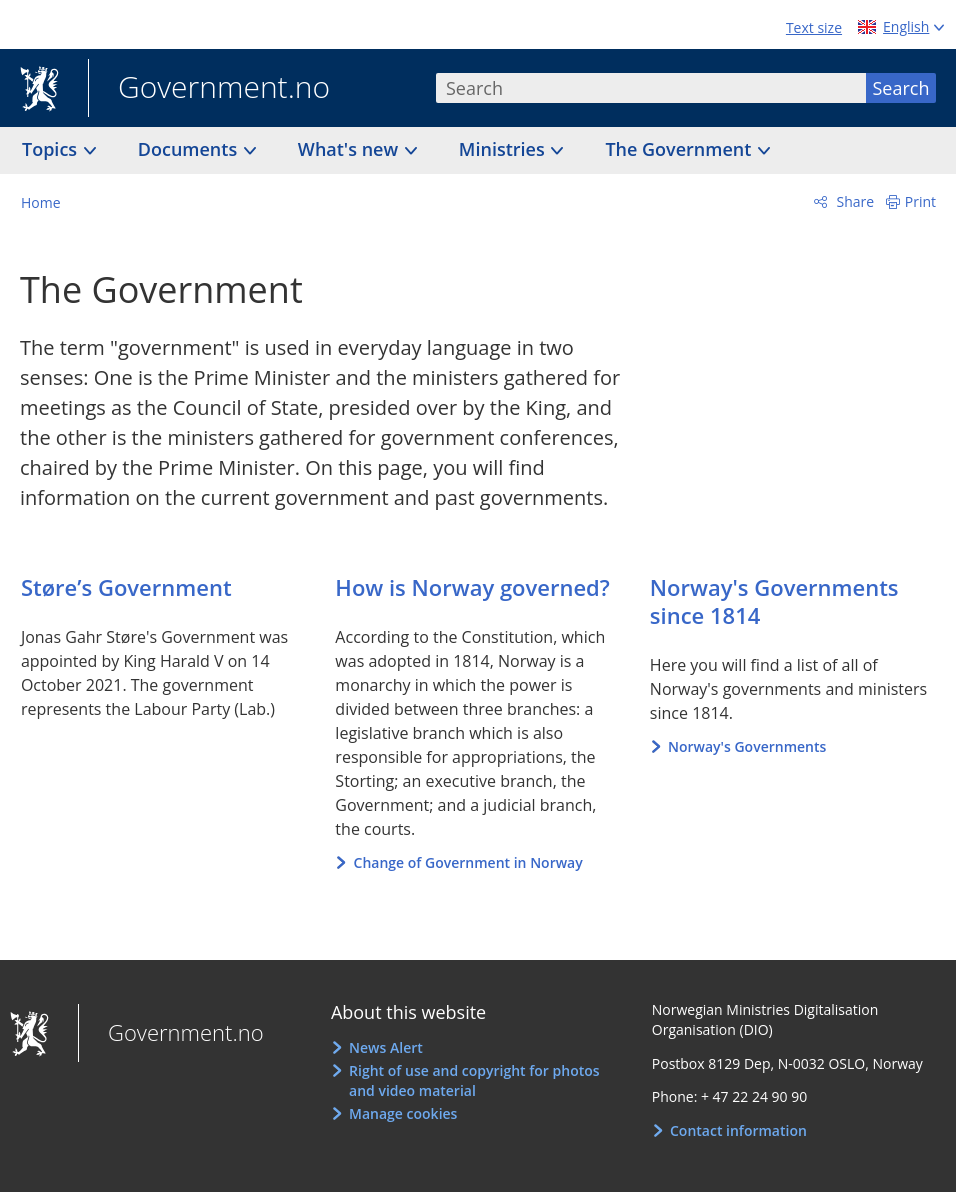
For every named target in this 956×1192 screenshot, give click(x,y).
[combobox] (651, 88)
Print (920, 201)
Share (853, 201)
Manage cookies (403, 1113)
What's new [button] (350, 149)
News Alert (386, 1047)
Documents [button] (190, 149)
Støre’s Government (126, 587)
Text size (814, 27)
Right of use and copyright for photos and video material (474, 1080)
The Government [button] (680, 149)
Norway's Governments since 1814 (774, 601)
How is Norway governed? (472, 587)
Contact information (738, 1130)
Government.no (209, 89)
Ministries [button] (504, 149)
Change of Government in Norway (468, 862)
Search (901, 88)
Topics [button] (52, 149)
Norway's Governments (747, 746)
